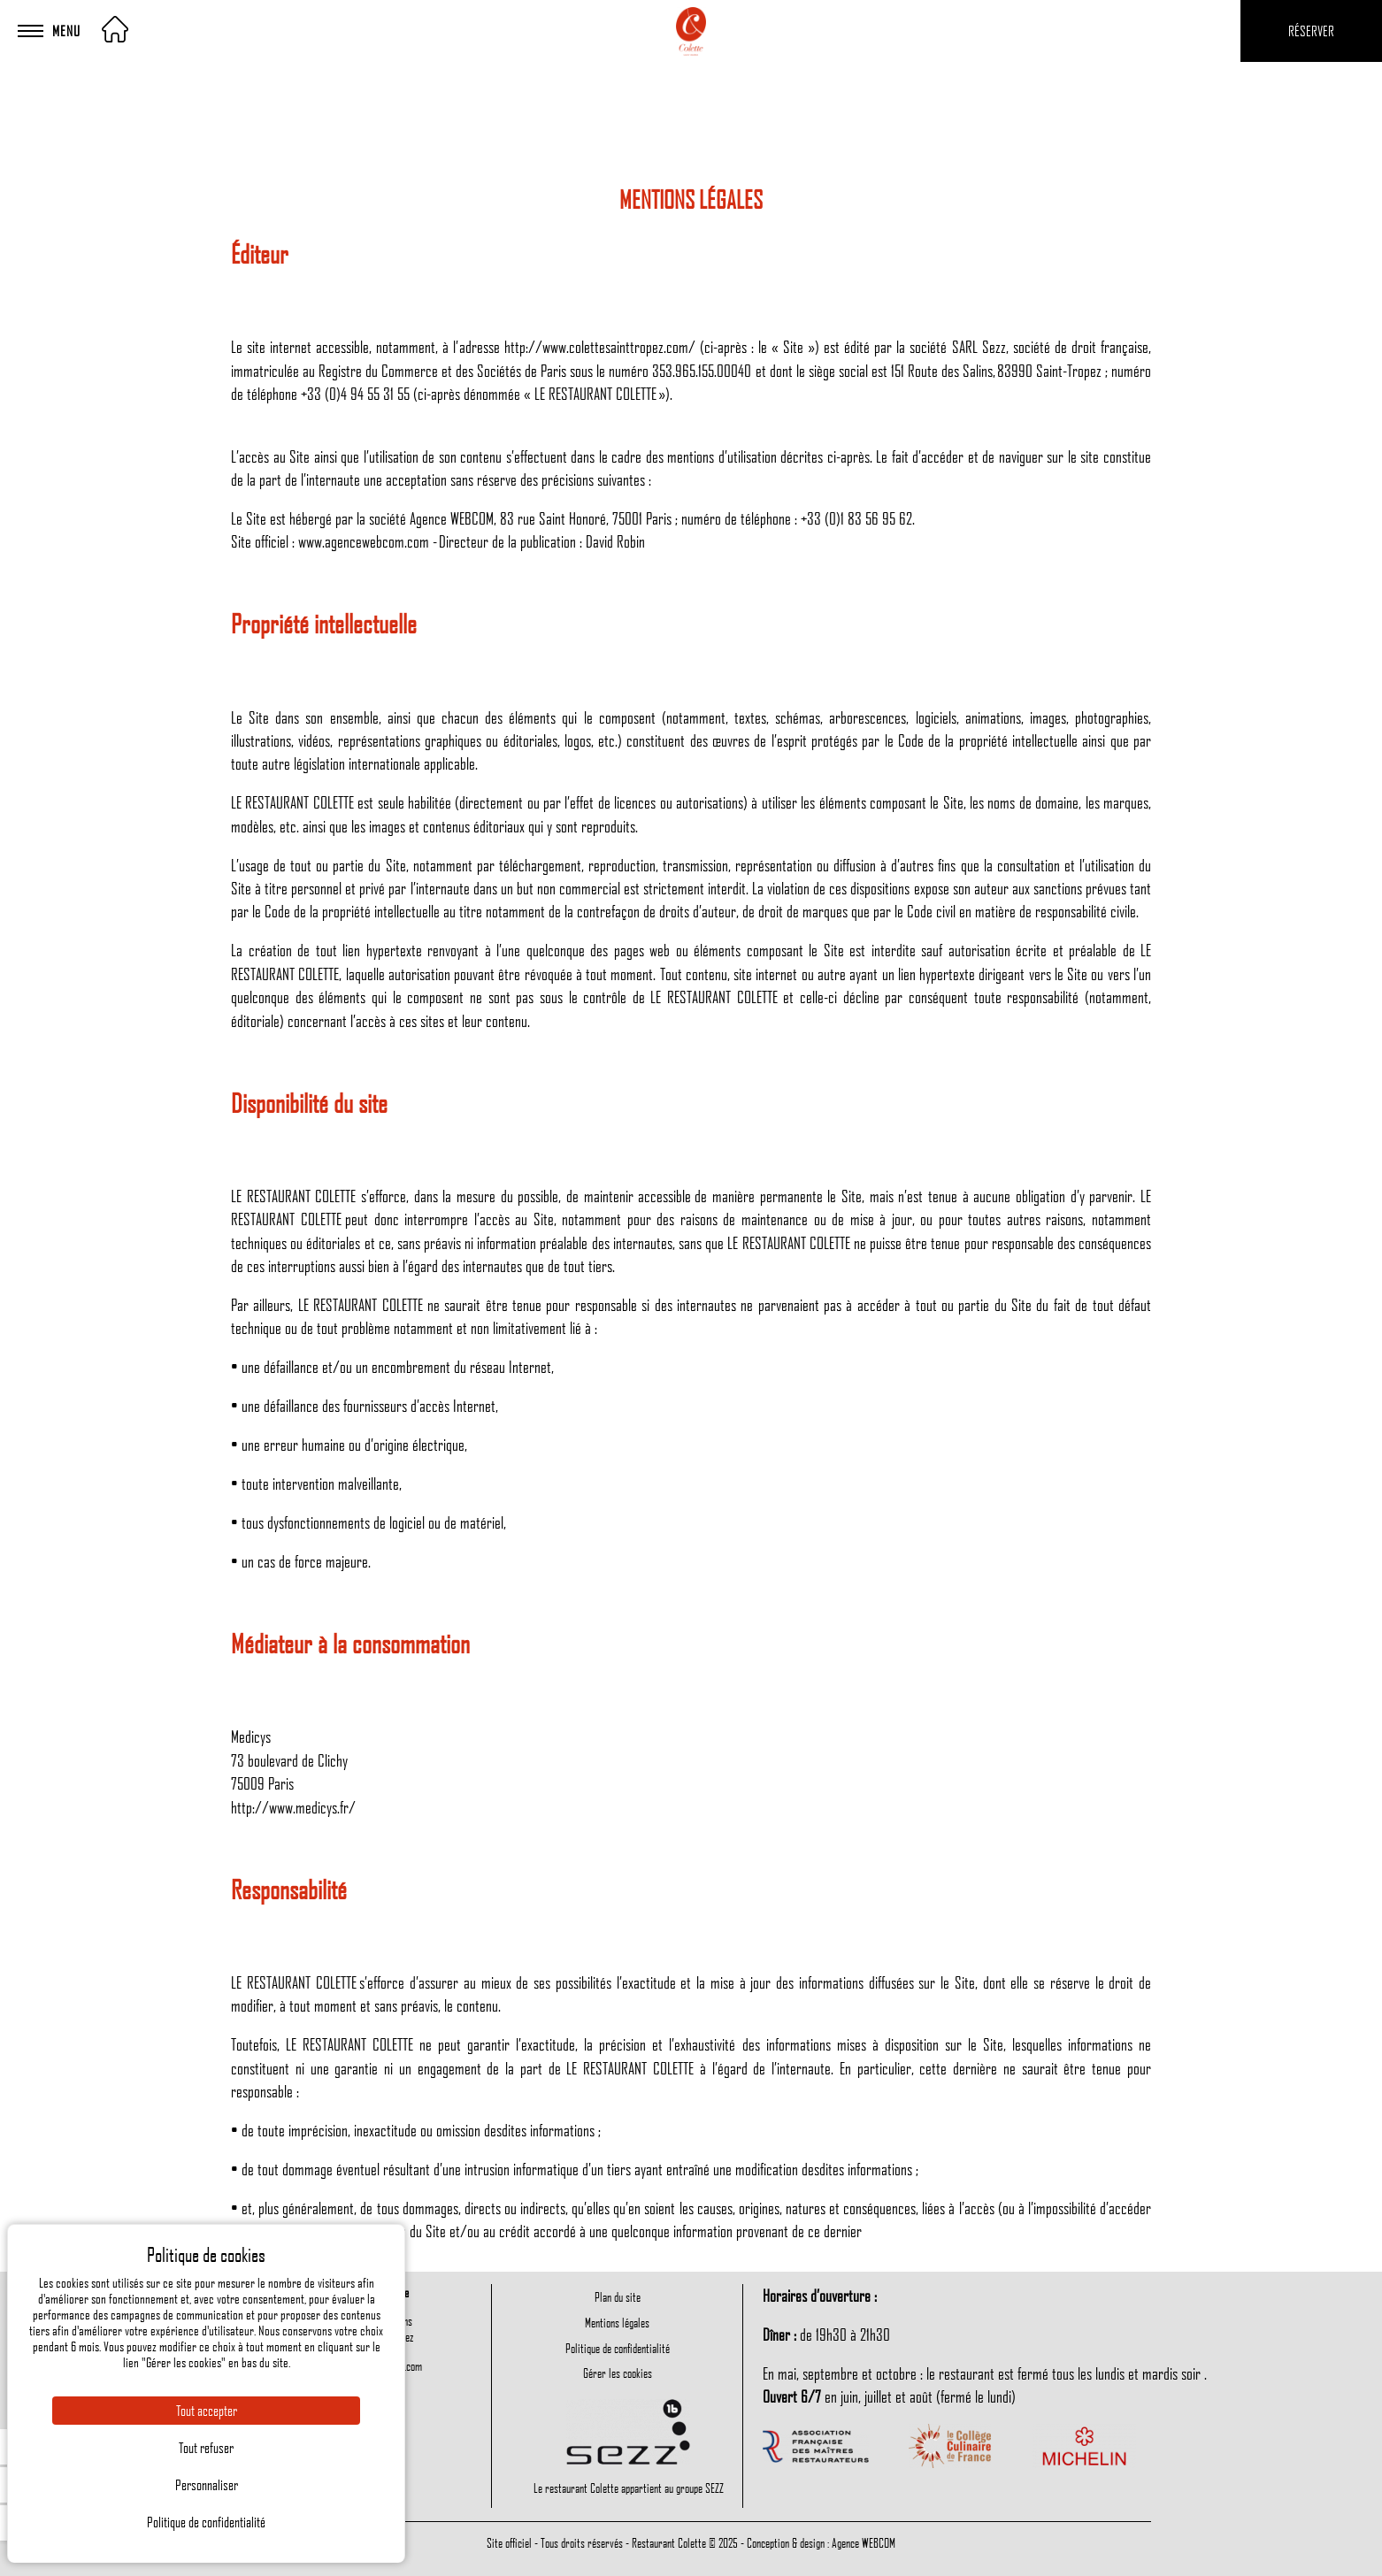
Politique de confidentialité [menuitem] (617, 2348)
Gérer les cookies (617, 2372)
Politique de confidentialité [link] (206, 2522)
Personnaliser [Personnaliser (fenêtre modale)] (206, 2485)
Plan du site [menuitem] (618, 2296)
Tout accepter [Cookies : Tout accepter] (206, 2410)
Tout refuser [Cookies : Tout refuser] (206, 2448)
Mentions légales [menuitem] (617, 2322)
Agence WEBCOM (863, 2542)
